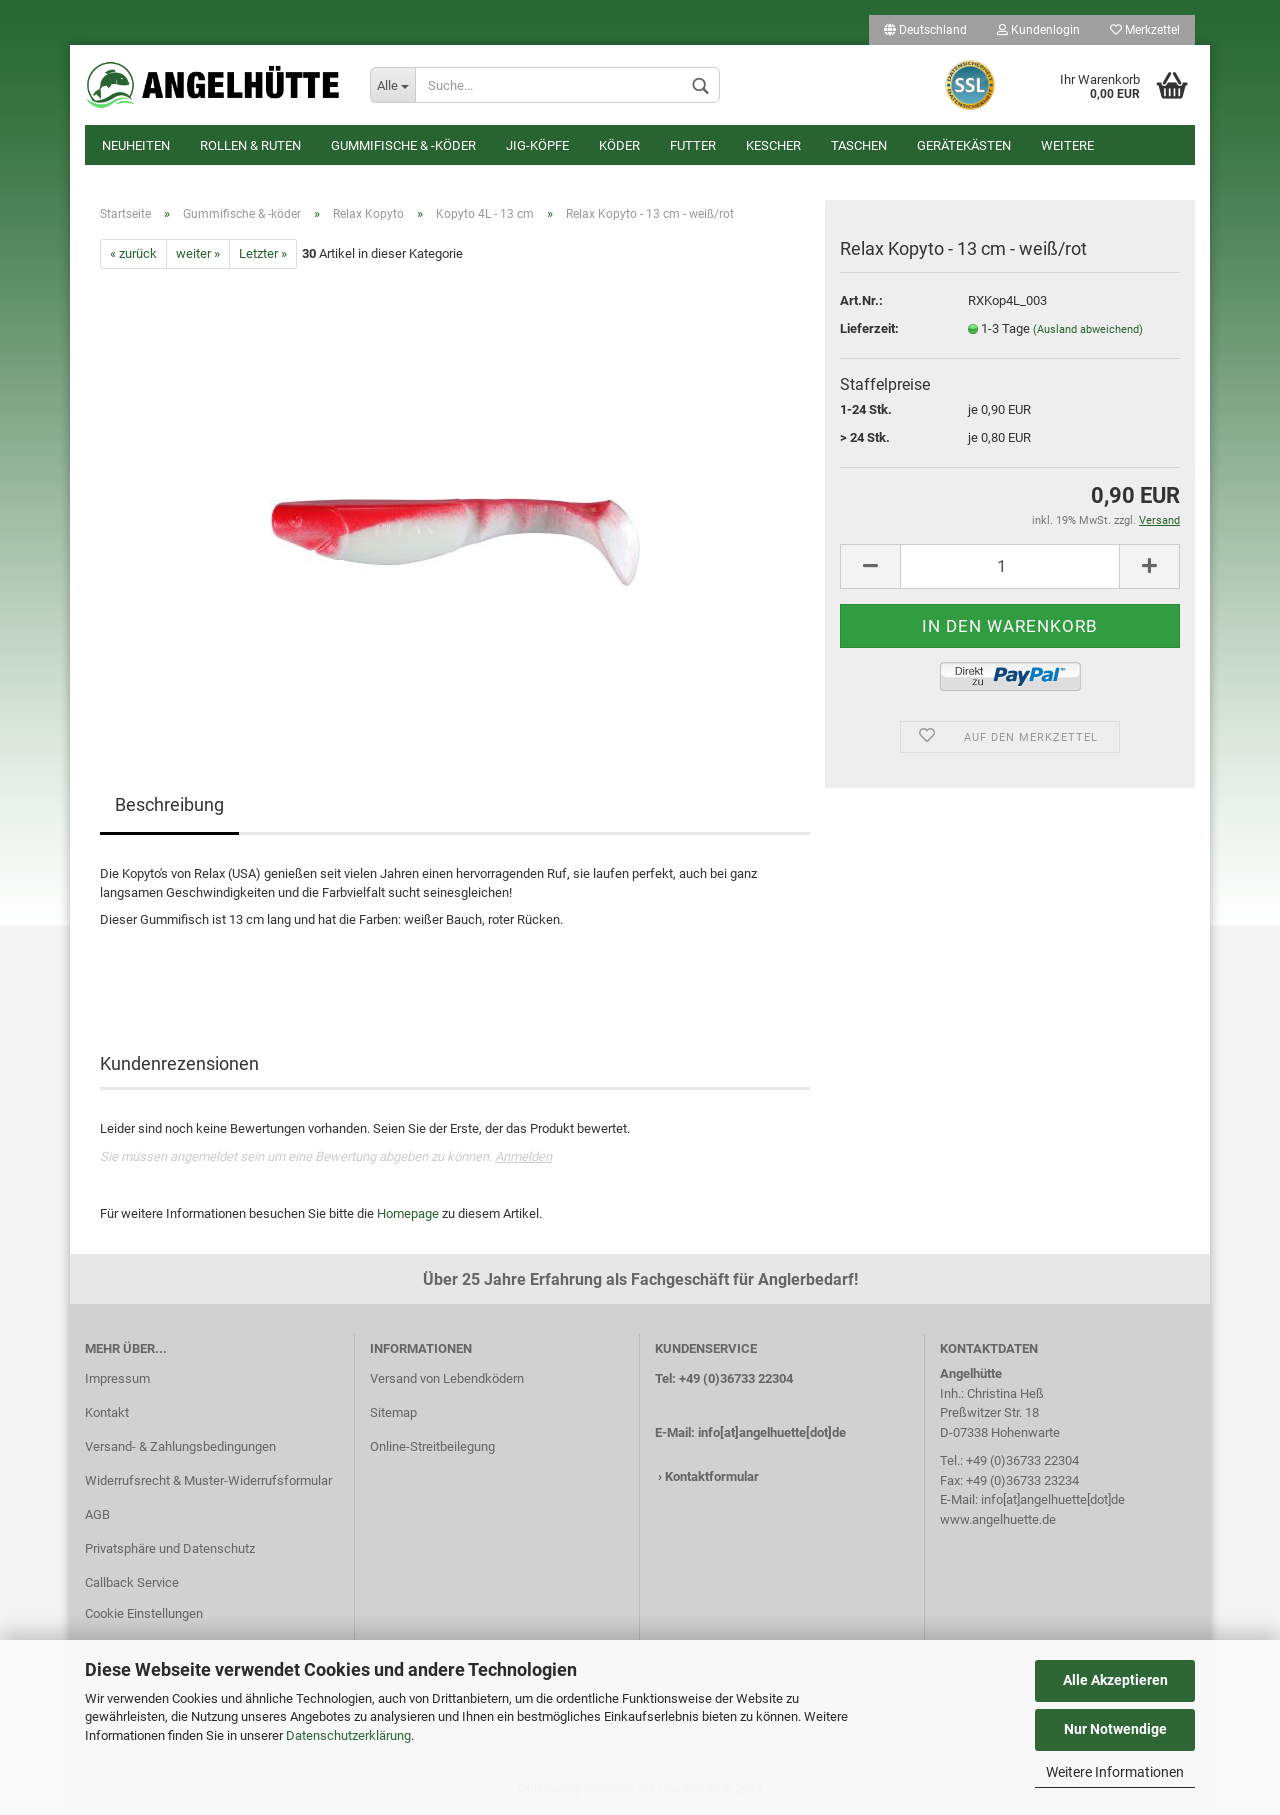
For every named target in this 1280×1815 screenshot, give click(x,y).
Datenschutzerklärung (348, 1735)
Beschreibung (169, 804)
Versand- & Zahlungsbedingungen (180, 1446)
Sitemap (393, 1412)
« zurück (133, 253)
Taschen (859, 145)
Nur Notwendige (1115, 1729)
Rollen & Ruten (250, 145)
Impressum (117, 1378)
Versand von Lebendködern (447, 1378)
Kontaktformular (712, 1476)
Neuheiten (136, 145)
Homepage (408, 1213)
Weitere (1067, 145)
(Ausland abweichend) (1088, 329)
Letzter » (263, 253)
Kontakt (107, 1412)
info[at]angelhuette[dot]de (772, 1432)
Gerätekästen (964, 145)
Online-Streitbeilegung (432, 1446)
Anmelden (523, 1156)
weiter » (198, 253)
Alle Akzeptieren (1115, 1680)
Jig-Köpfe (537, 145)
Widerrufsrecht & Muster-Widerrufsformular (208, 1480)
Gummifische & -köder (403, 145)
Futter (693, 145)
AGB (97, 1514)
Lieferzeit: (869, 328)
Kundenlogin (1038, 30)
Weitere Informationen (1115, 1772)
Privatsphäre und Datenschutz (170, 1548)
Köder (619, 145)
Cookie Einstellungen (144, 1613)
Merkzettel (1145, 30)
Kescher (773, 145)
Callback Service (132, 1582)
